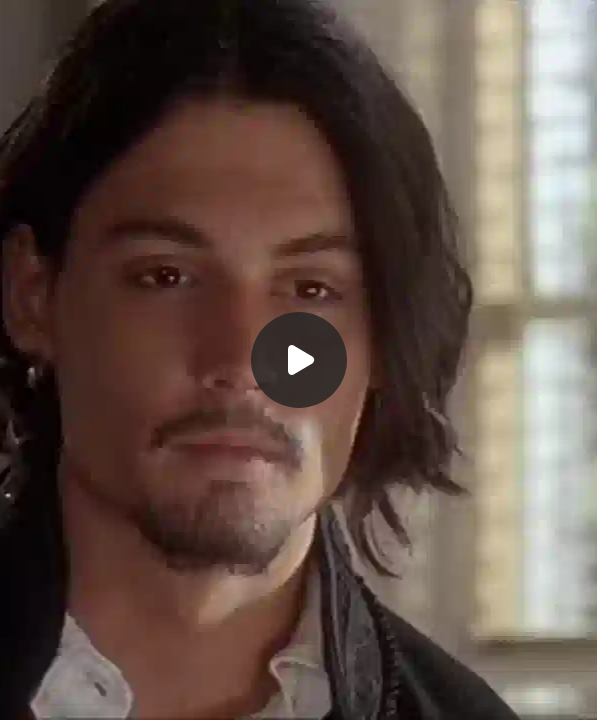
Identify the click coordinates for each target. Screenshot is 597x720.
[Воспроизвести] (298, 360)
